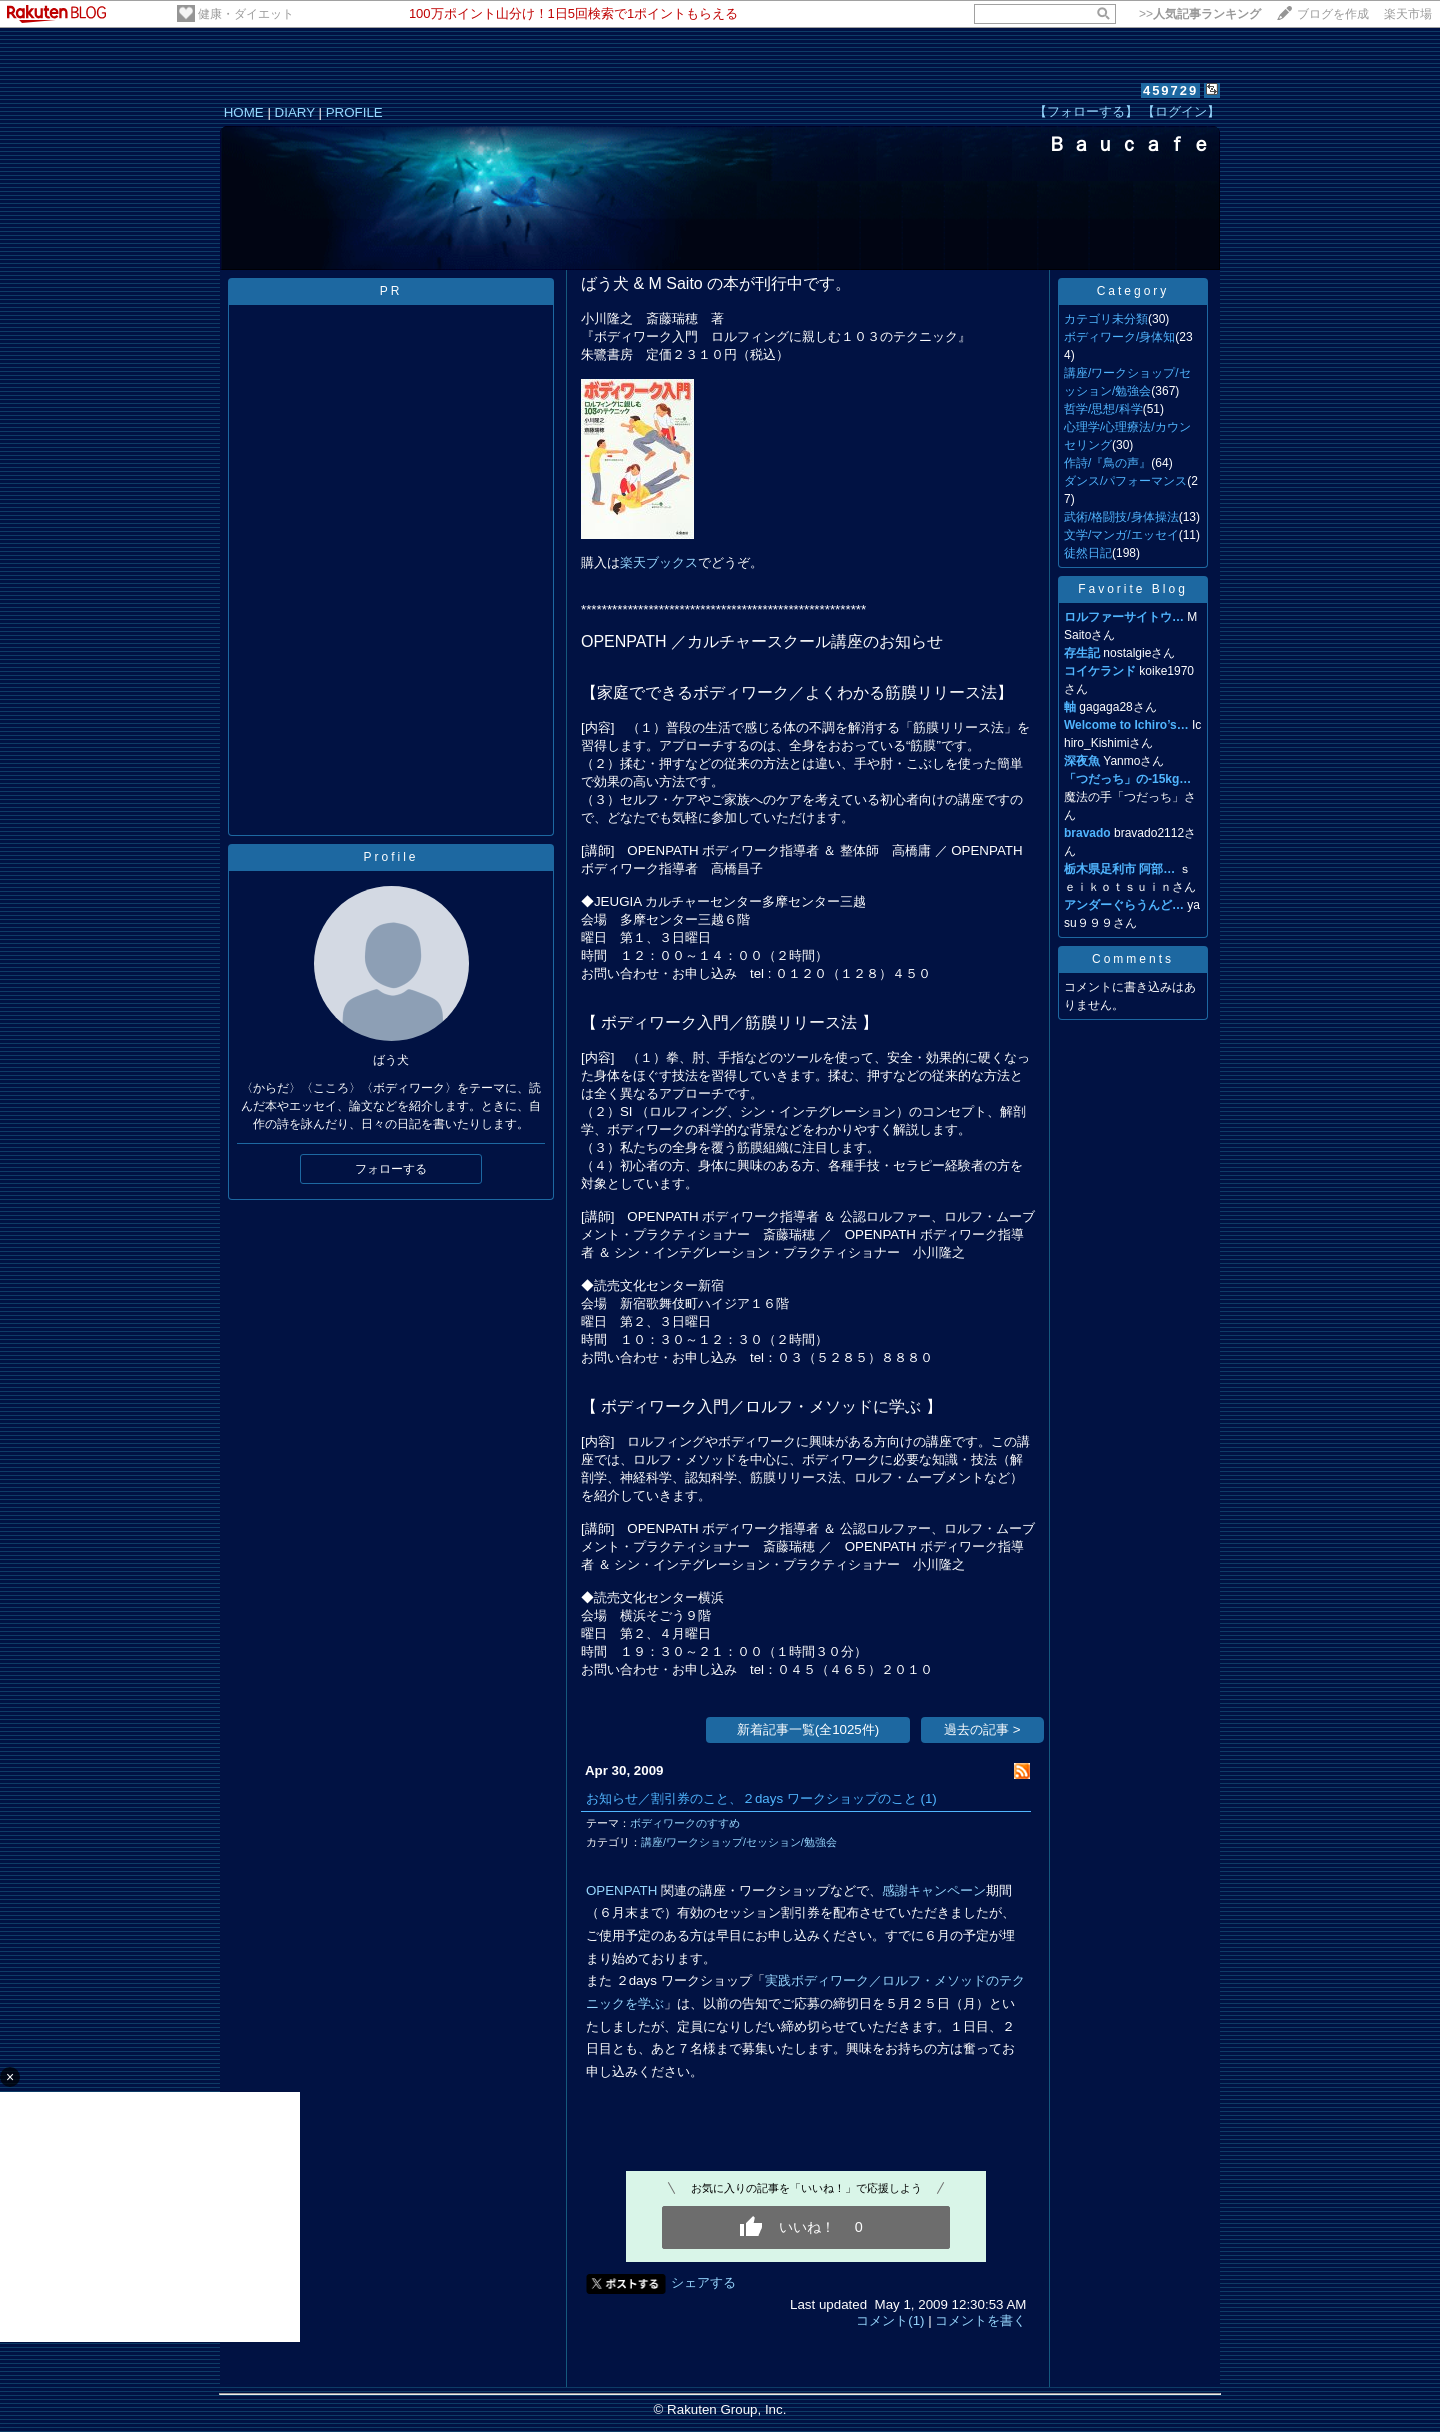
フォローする (391, 1169)
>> (1200, 14)
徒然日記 (1088, 553)
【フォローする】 (1086, 111)
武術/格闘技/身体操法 (1121, 517)
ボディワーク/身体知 (1119, 337)
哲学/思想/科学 (1103, 409)
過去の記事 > (982, 1729)
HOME (244, 112)
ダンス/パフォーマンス (1125, 481)
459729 (1170, 90)
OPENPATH (621, 1890)
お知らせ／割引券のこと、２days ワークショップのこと (751, 1798)
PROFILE (354, 112)
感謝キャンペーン (934, 1890)
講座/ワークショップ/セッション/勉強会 (739, 1842)
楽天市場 (1408, 14)
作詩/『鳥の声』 (1107, 463)
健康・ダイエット (246, 14)
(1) (929, 1798)
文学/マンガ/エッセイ (1121, 535)
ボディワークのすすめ (685, 1823)
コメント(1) (890, 2320)
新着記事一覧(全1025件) (808, 1729)
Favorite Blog (1133, 589)
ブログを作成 (1333, 14)
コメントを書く (980, 2320)
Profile (390, 857)
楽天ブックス (659, 562)
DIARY (295, 112)
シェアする (703, 2282)
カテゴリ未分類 (1106, 319)
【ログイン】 (1181, 111)
